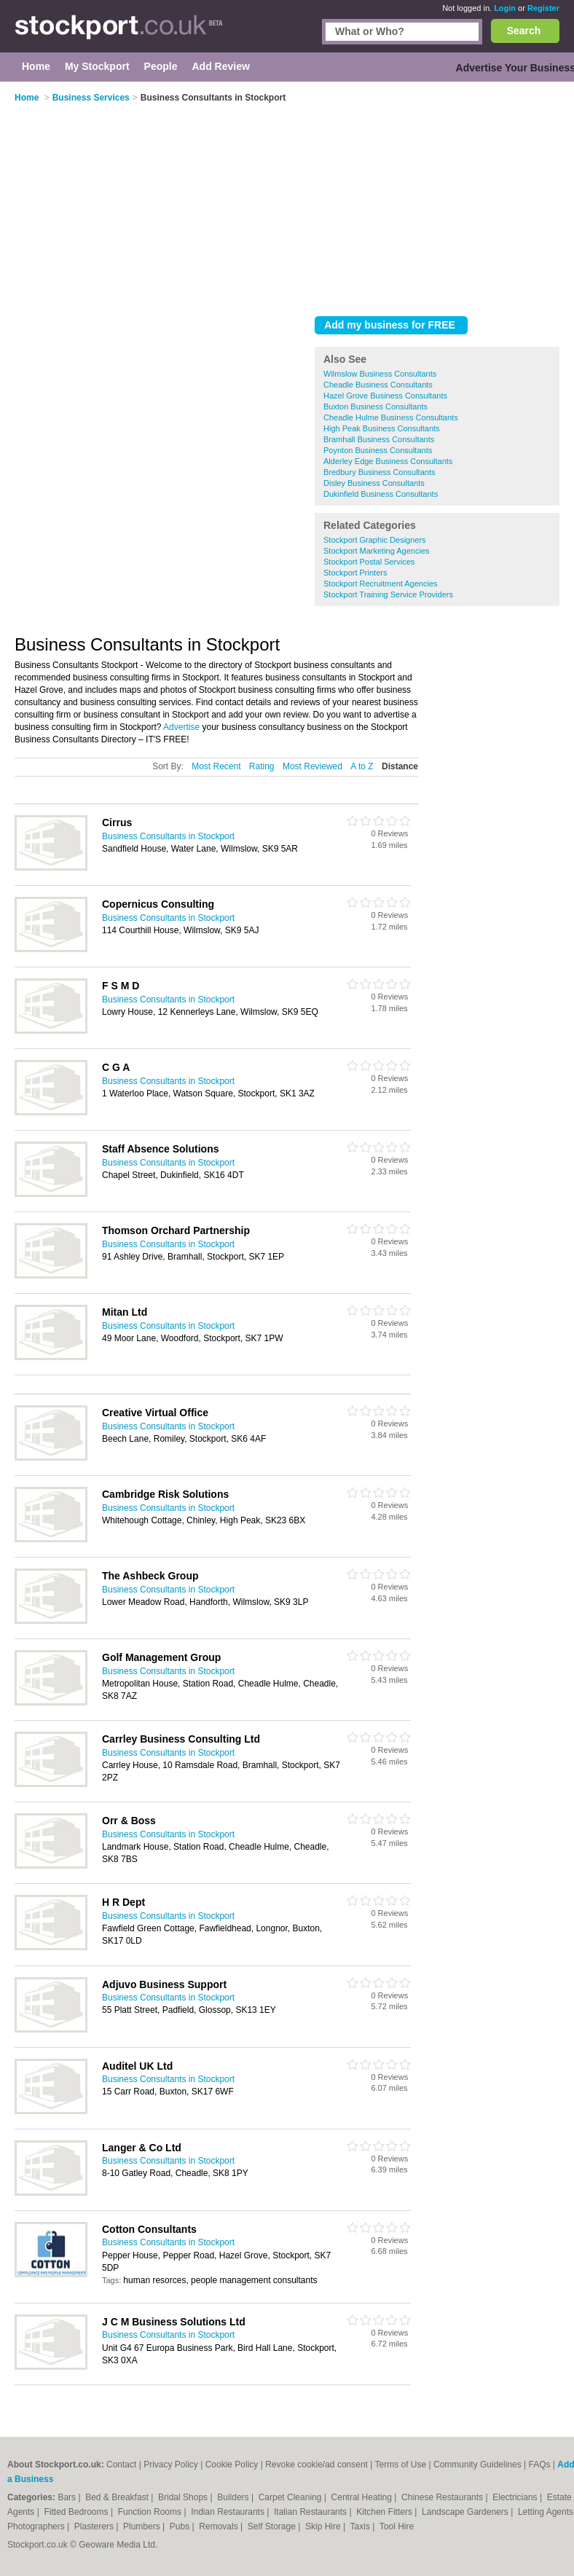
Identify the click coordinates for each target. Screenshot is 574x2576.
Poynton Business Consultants (377, 450)
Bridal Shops (184, 2497)
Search (524, 30)
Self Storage (273, 2526)
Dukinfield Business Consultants (380, 494)
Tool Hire (397, 2526)
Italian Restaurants (311, 2512)
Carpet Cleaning (291, 2497)
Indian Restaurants (229, 2512)
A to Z (361, 766)
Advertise (181, 727)
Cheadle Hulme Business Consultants (390, 417)
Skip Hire (324, 2526)
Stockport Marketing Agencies (376, 550)
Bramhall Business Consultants (378, 439)
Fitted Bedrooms (77, 2512)
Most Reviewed (312, 766)
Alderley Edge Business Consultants (387, 461)
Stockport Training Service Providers (388, 594)
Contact (121, 2464)
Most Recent (216, 766)
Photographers (37, 2526)
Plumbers (142, 2526)
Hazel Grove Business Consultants (385, 395)
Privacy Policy (171, 2464)
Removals (219, 2526)
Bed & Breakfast (118, 2497)
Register (543, 8)
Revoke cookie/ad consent (316, 2464)
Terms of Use (401, 2464)
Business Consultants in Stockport (168, 836)
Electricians (516, 2497)
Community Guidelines (477, 2464)
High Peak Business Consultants (381, 428)
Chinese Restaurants (443, 2497)
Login (505, 8)
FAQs (540, 2464)
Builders (234, 2497)
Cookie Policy (232, 2464)
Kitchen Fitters (385, 2512)
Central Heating (363, 2497)
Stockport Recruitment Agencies (380, 583)
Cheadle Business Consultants (378, 384)
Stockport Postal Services (368, 561)
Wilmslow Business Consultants (379, 373)
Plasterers (95, 2526)
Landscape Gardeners (466, 2512)
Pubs (181, 2526)
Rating (262, 766)
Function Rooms (151, 2512)
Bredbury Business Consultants (379, 472)
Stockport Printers (355, 572)
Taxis (361, 2526)
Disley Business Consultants (374, 483)
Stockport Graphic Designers (374, 539)
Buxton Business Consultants (375, 406)
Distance (400, 766)
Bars (68, 2497)
